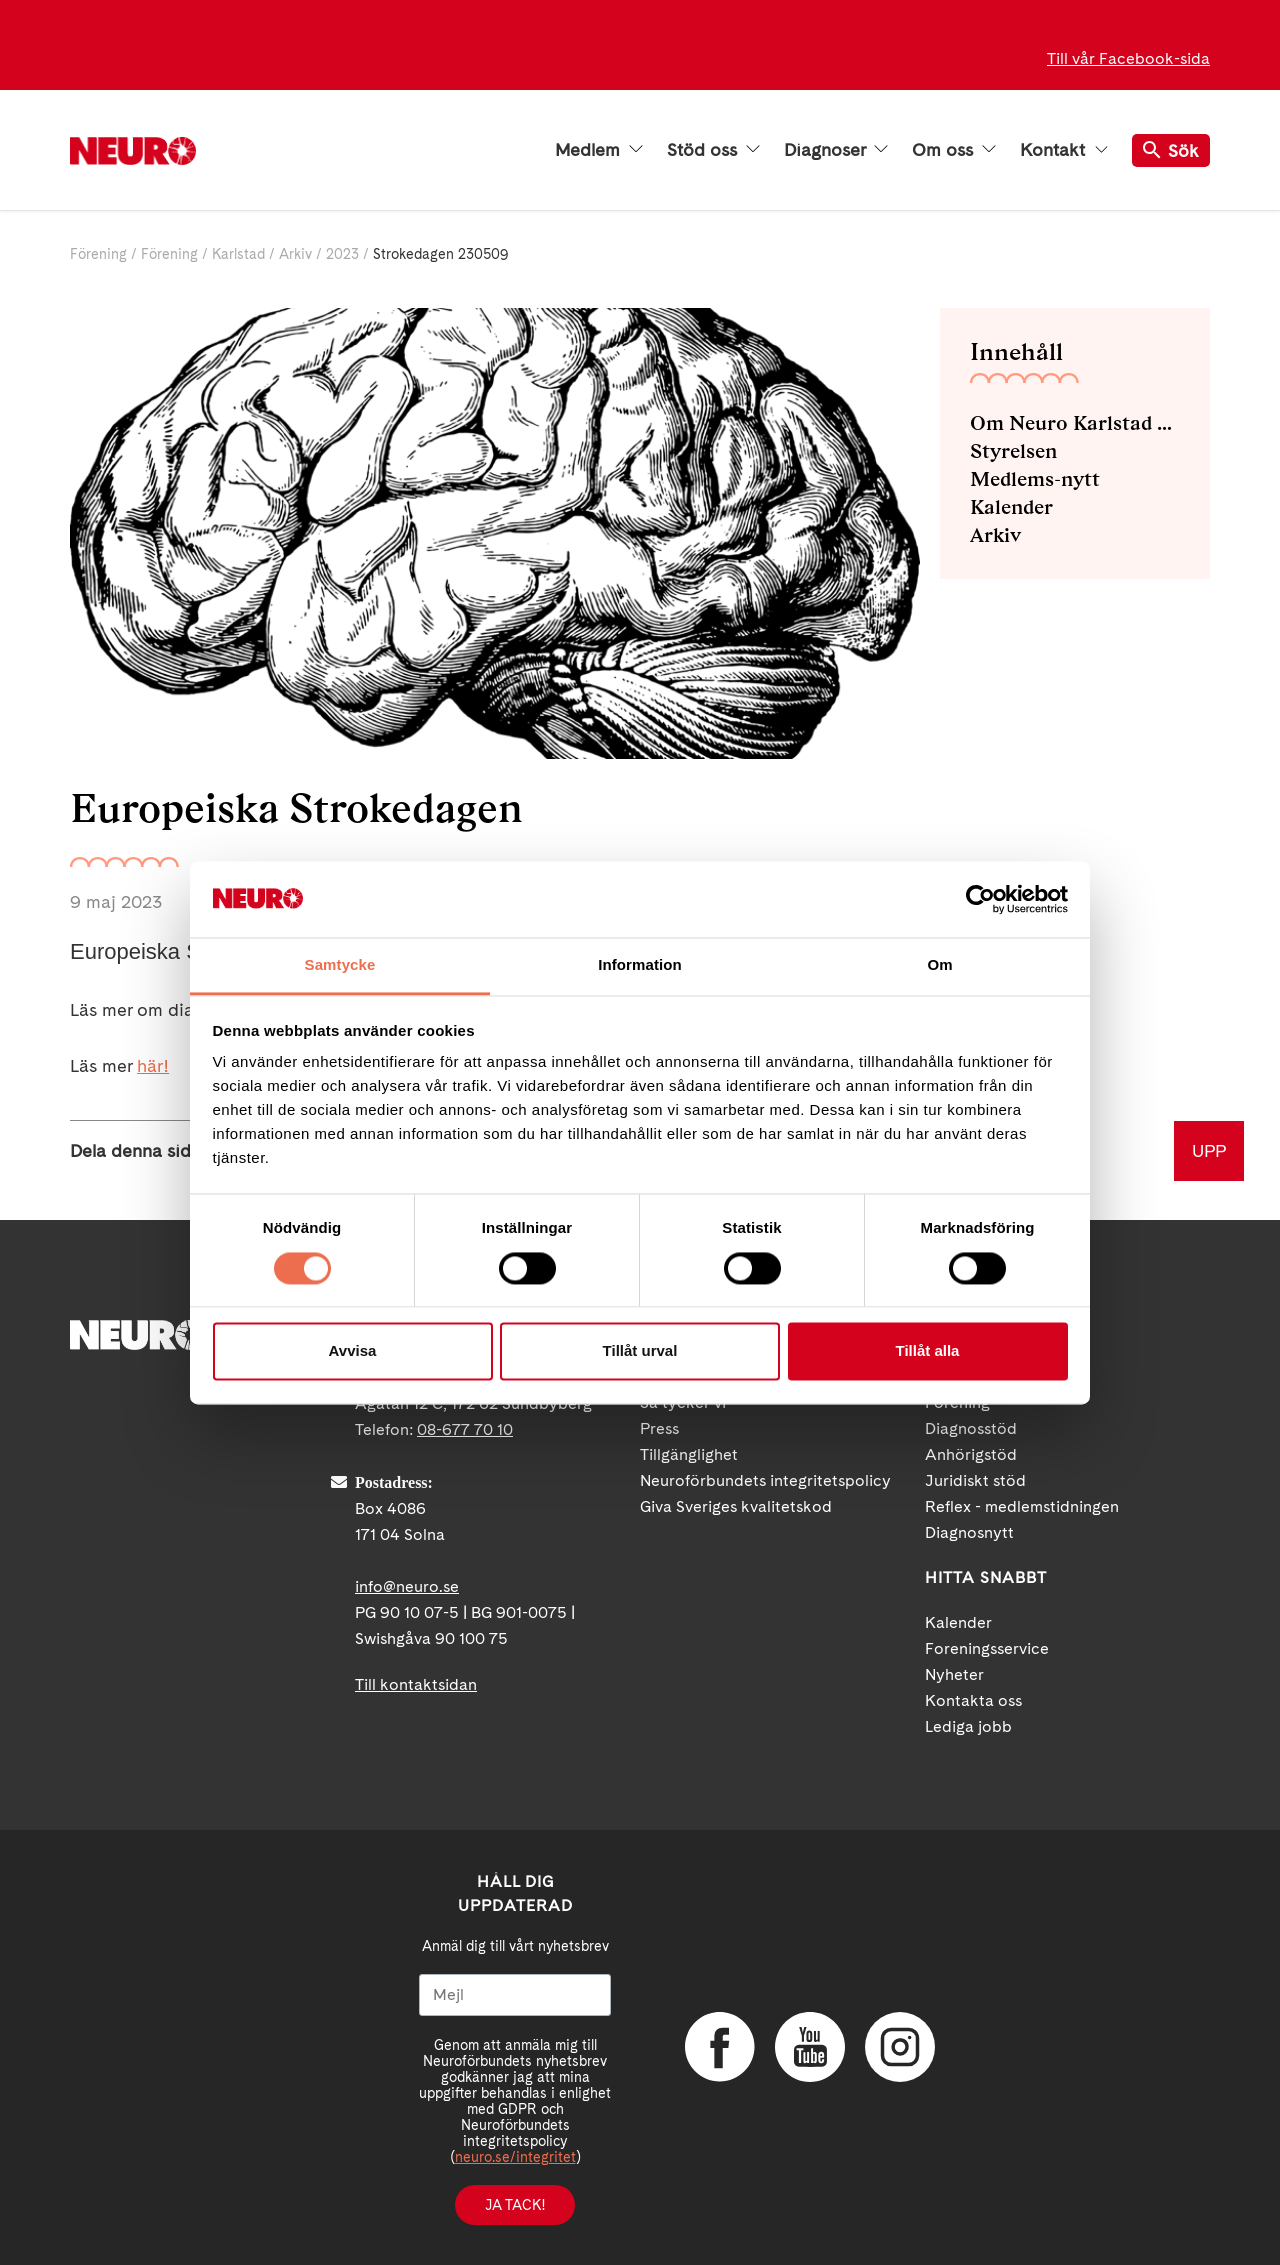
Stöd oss (713, 150)
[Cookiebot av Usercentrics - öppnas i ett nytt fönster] (980, 899)
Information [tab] (640, 965)
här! (153, 1065)
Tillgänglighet (689, 1454)
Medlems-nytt (1035, 479)
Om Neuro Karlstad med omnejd (1075, 423)
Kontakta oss (973, 1700)
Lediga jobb (968, 1726)
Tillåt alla (928, 1351)
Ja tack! (515, 2205)
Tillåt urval (640, 1351)
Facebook (720, 2047)
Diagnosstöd (971, 1428)
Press (659, 1428)
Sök (1171, 150)
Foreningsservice (987, 1648)
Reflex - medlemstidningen (1022, 1506)
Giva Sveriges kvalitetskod (736, 1506)
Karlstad (238, 254)
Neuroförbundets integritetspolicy (765, 1480)
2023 (342, 254)
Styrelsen (1013, 451)
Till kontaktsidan (416, 1684)
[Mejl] (515, 1995)
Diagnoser (836, 150)
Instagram (900, 2047)
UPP (1209, 1150)
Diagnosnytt (969, 1532)
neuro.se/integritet (515, 2157)
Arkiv (295, 254)
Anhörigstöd (971, 1454)
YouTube (810, 2047)
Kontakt (1064, 150)
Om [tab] (939, 965)
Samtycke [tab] (340, 965)
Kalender (1011, 507)
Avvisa (353, 1351)
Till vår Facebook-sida (1128, 58)
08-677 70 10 (465, 1429)
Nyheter (954, 1674)
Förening (98, 254)
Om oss (954, 150)
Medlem (599, 150)
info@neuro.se (407, 1586)
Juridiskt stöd (975, 1480)
